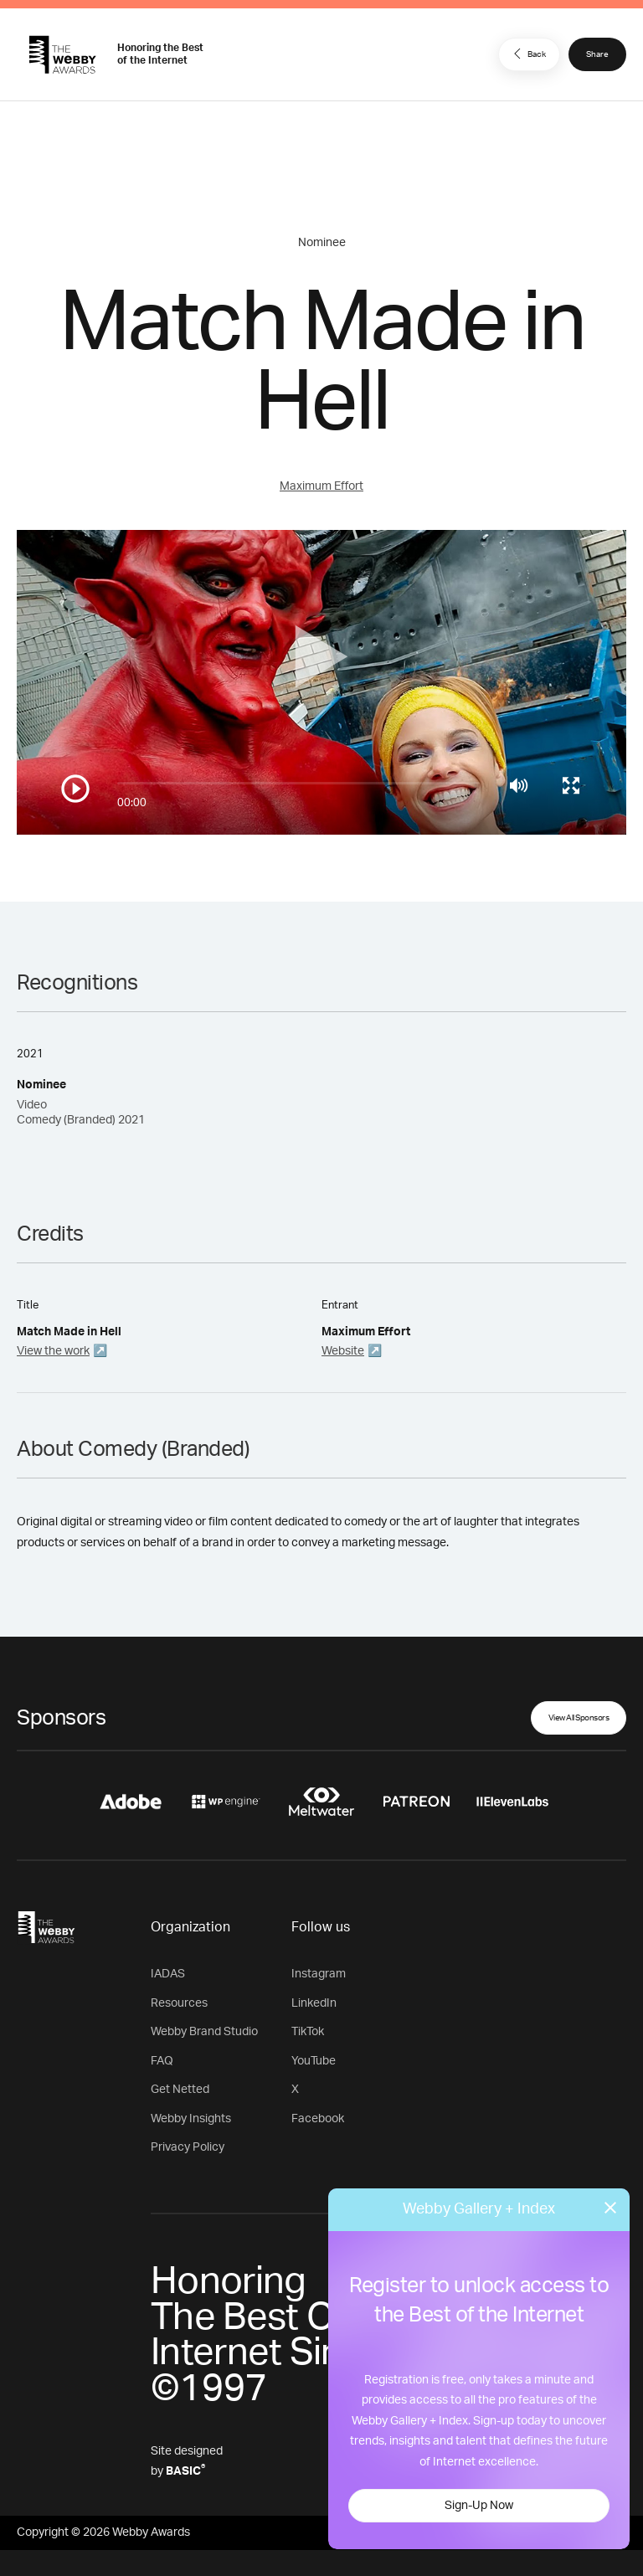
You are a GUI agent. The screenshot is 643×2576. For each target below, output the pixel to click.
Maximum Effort (321, 486)
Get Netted (180, 2089)
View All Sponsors (579, 1718)
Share (597, 54)
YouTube (313, 2061)
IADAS (168, 1974)
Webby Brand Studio (204, 2032)
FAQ (162, 2061)
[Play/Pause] (75, 788)
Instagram (318, 1974)
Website (343, 1351)
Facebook (317, 2119)
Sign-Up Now (479, 2506)
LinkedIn (314, 2003)
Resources (179, 2003)
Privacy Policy (187, 2147)
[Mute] (518, 785)
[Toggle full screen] (571, 785)
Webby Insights (191, 2119)
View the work (53, 1351)
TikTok (307, 2032)
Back (527, 53)
